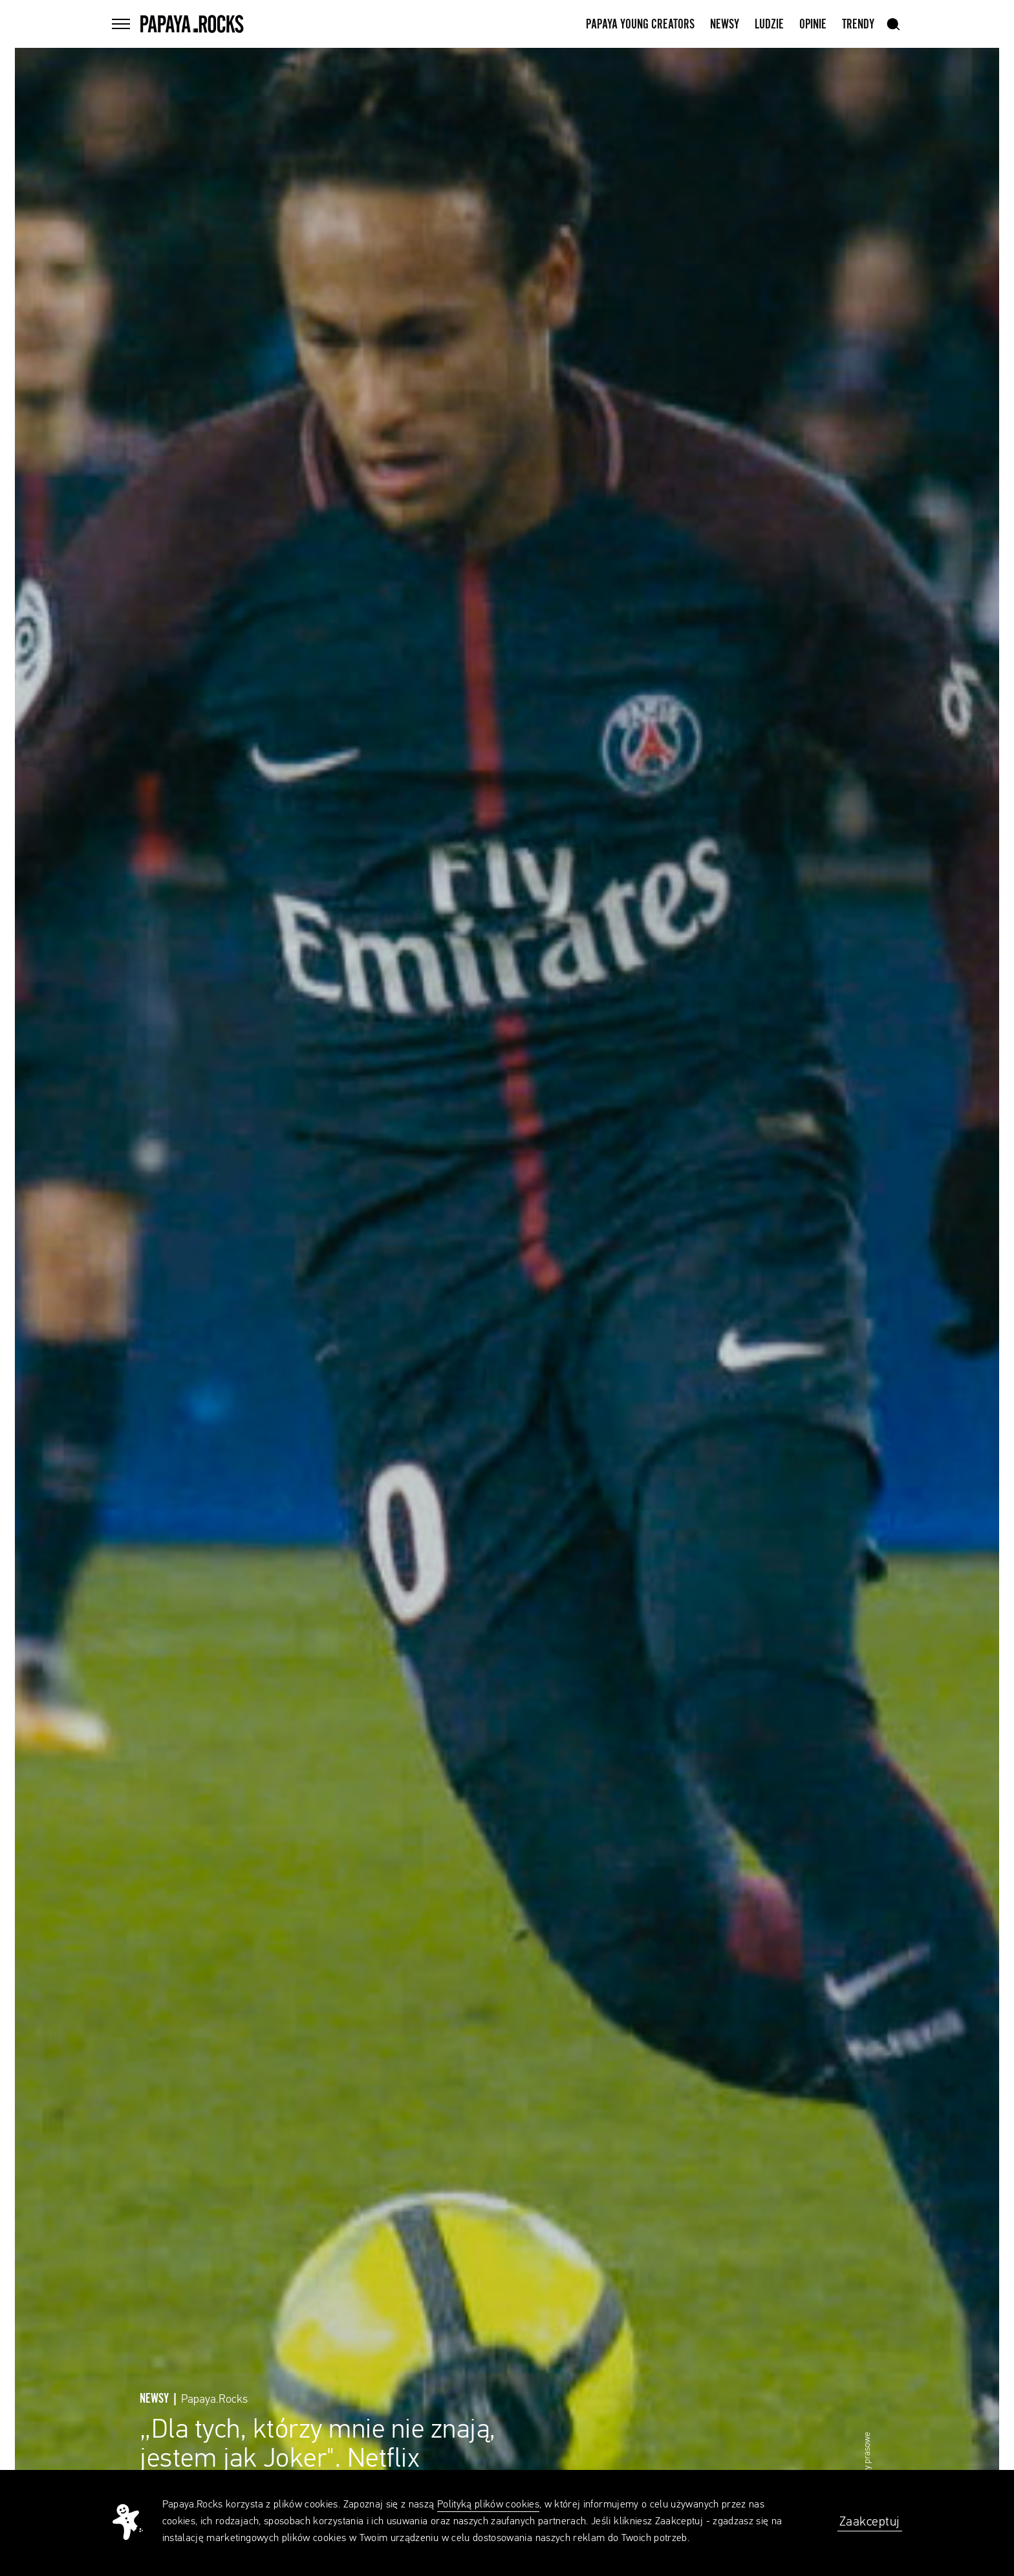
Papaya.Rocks (214, 2399)
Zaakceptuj (869, 2521)
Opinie (812, 24)
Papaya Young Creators (640, 24)
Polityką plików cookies (488, 2505)
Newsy (724, 24)
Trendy (858, 24)
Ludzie (769, 24)
